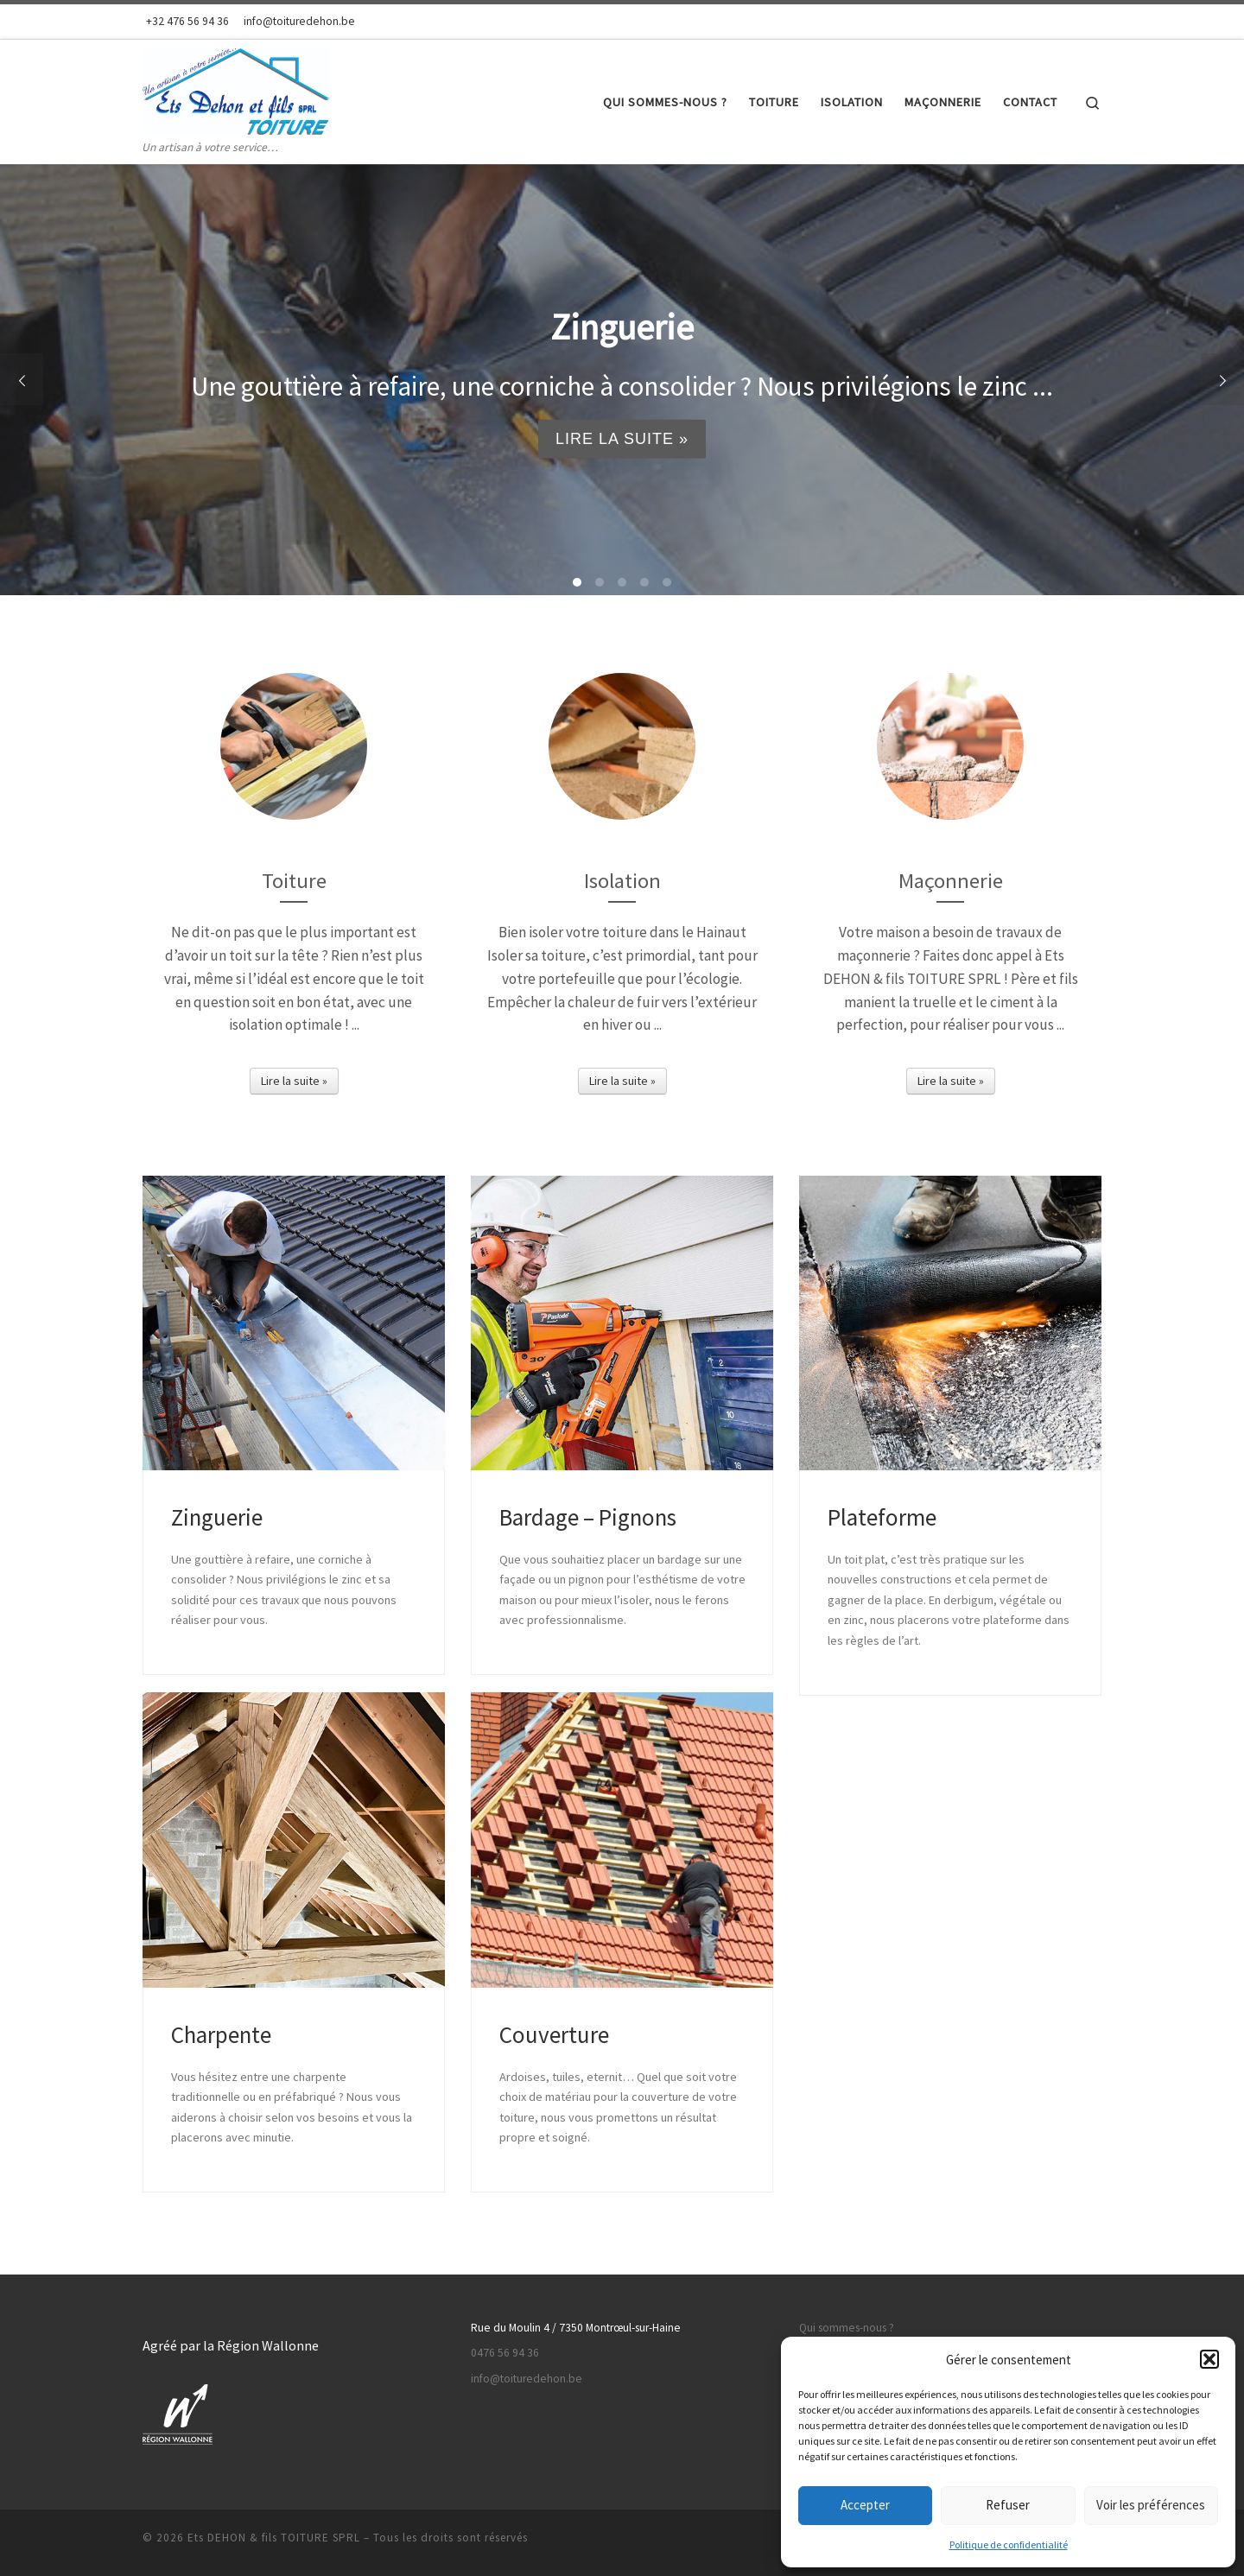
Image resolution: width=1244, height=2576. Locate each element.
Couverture (554, 2034)
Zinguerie (217, 1517)
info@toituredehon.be (526, 2378)
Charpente (221, 2034)
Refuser (1008, 2505)
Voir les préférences (1150, 2505)
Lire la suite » (622, 438)
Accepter (865, 2505)
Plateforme (882, 1517)
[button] (1209, 2359)
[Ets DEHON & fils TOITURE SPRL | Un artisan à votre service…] (236, 88)
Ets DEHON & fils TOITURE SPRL (273, 2537)
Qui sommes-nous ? (846, 2327)
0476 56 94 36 (505, 2352)
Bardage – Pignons (587, 1517)
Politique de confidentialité (1008, 2544)
